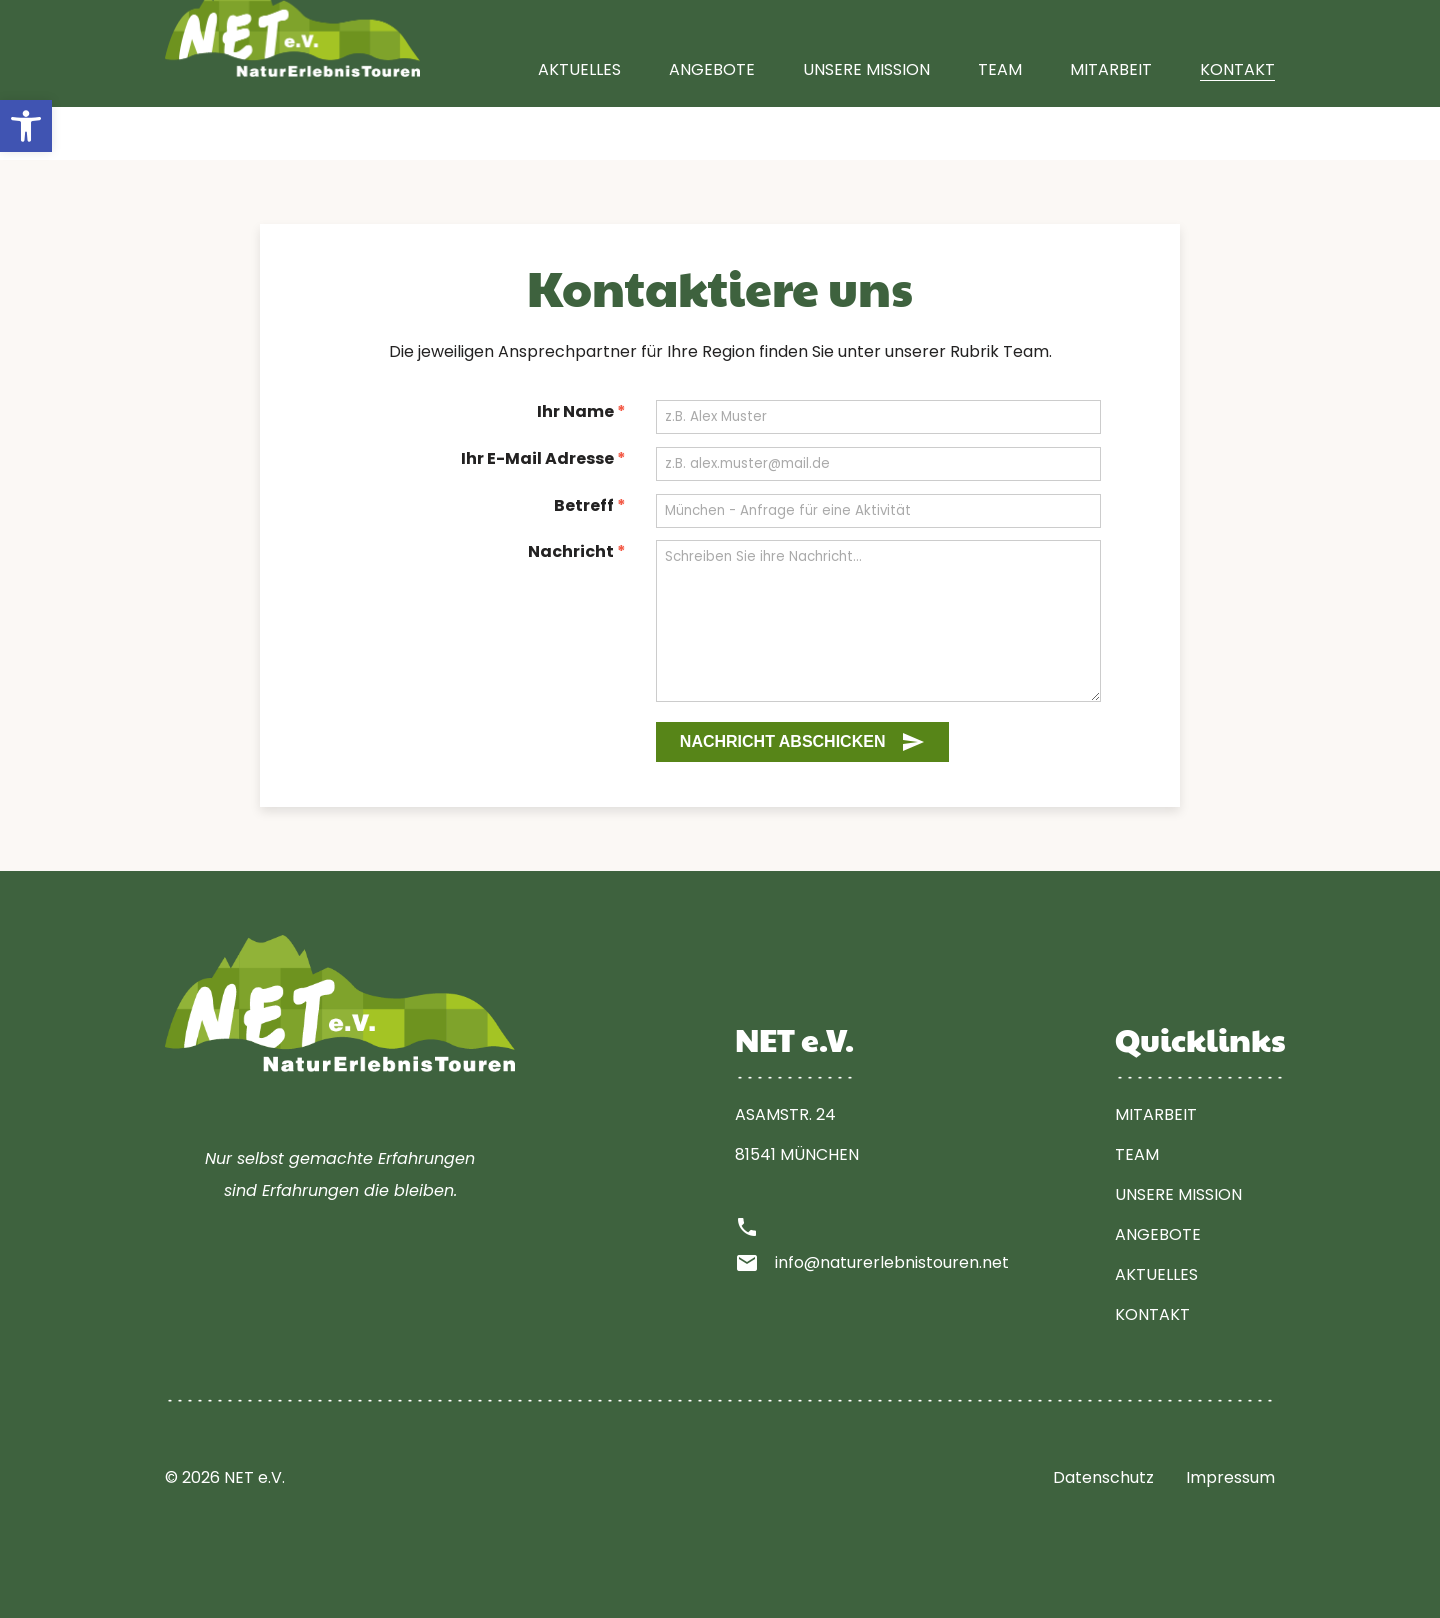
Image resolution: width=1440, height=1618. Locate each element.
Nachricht (577, 551)
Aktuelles (579, 122)
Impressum (1230, 1477)
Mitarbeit (1111, 122)
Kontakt (1237, 122)
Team (1000, 122)
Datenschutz (1103, 1477)
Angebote (712, 122)
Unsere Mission (866, 122)
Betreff (590, 505)
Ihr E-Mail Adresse (543, 458)
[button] (26, 126)
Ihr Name (581, 411)
